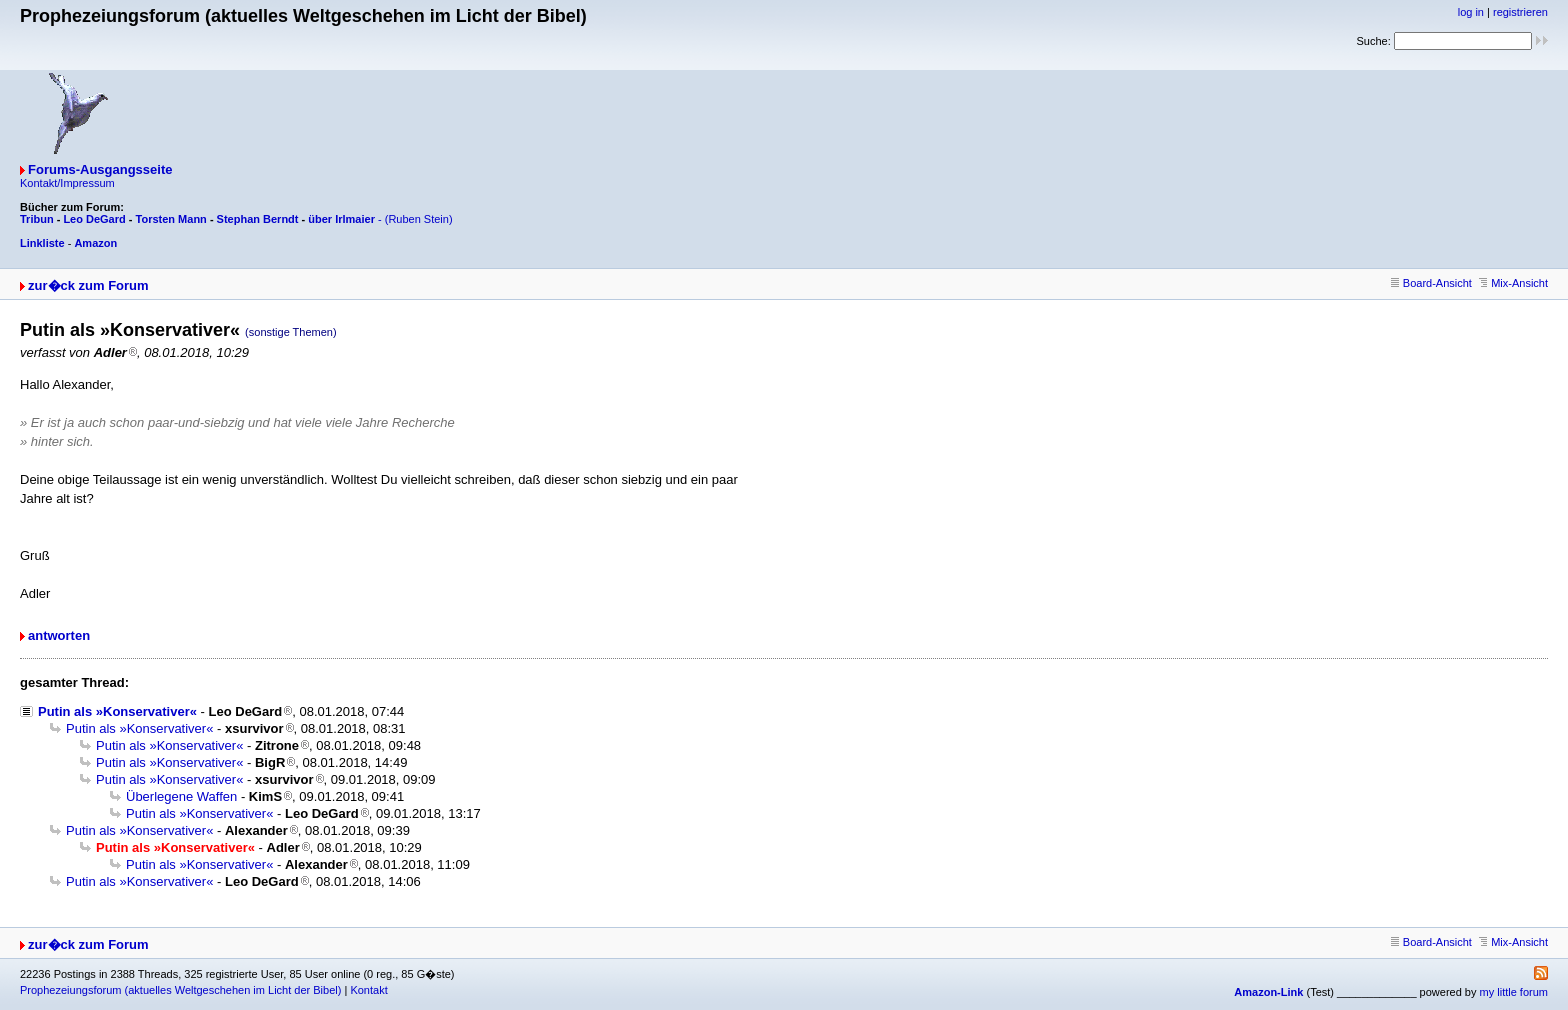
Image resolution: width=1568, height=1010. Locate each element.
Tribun (37, 219)
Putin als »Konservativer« (117, 711)
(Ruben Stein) (419, 219)
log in (1471, 12)
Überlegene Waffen (181, 796)
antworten (59, 635)
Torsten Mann (171, 219)
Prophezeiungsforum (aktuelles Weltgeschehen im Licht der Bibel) (180, 990)
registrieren (1520, 12)
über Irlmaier (341, 219)
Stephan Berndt (258, 219)
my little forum (1514, 992)
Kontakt (368, 990)
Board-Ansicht (1431, 283)
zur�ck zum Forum (88, 285)
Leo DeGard (94, 219)
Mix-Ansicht (1513, 283)
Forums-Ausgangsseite (100, 169)
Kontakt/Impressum (67, 183)
